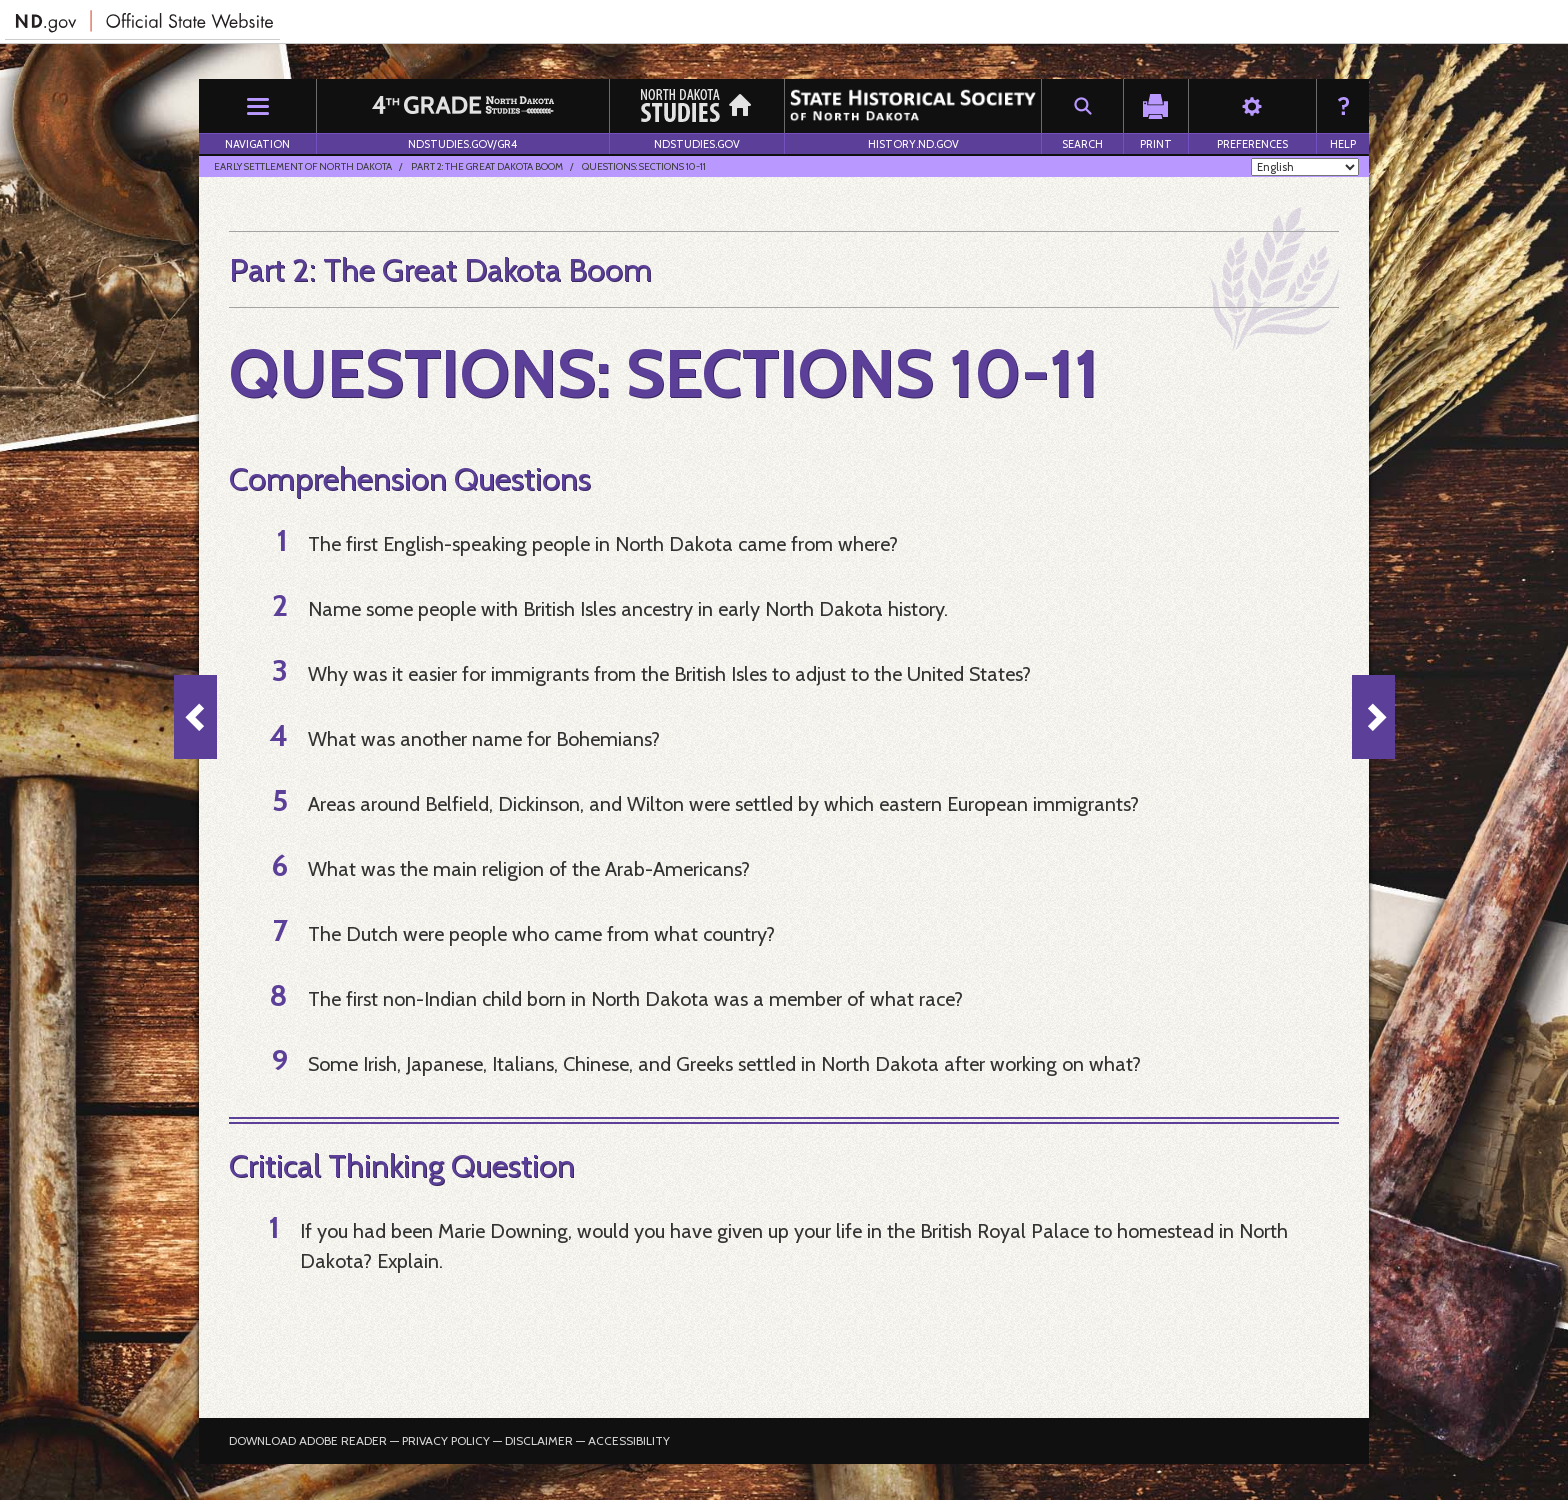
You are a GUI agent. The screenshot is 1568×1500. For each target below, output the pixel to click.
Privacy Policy (446, 1440)
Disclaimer (539, 1440)
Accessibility (629, 1440)
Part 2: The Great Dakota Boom (487, 166)
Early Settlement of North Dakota (303, 166)
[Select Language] (1305, 167)
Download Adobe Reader (308, 1440)
